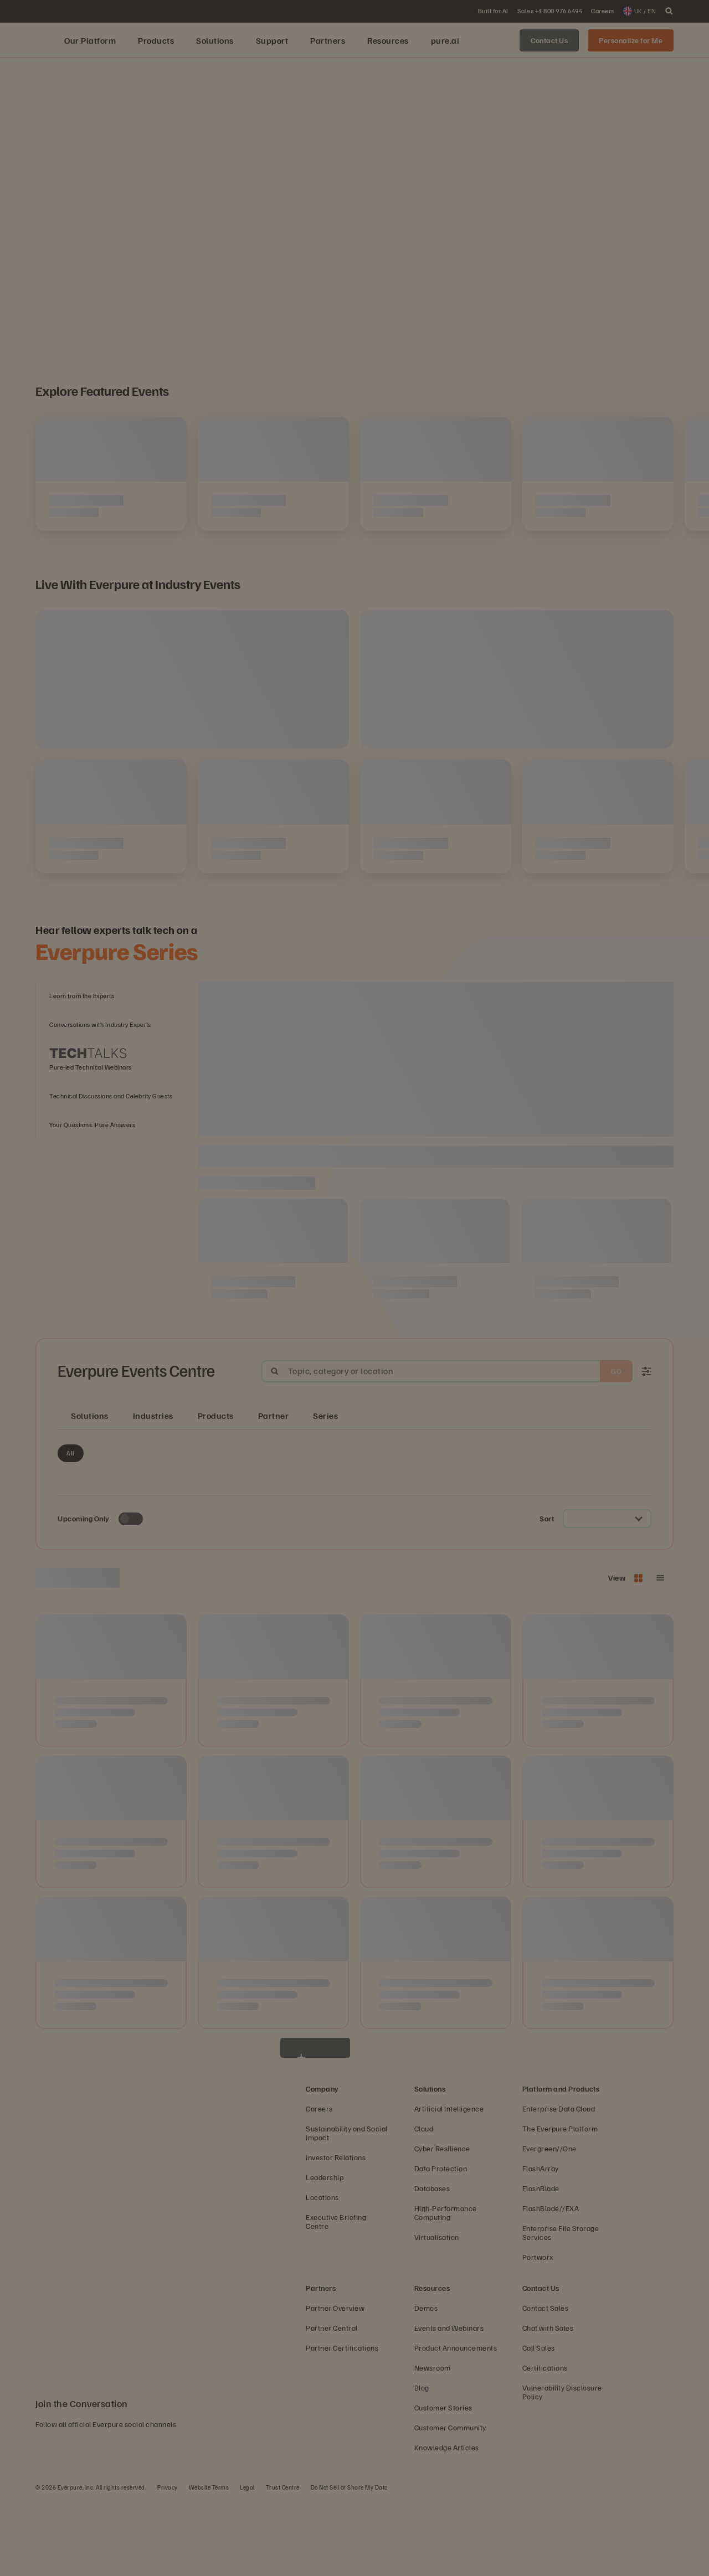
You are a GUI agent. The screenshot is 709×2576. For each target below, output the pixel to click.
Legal (247, 2562)
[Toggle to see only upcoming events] (131, 1594)
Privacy (167, 2562)
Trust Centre (283, 2562)
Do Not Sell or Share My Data (349, 2562)
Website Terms (209, 2562)
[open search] (669, 11)
